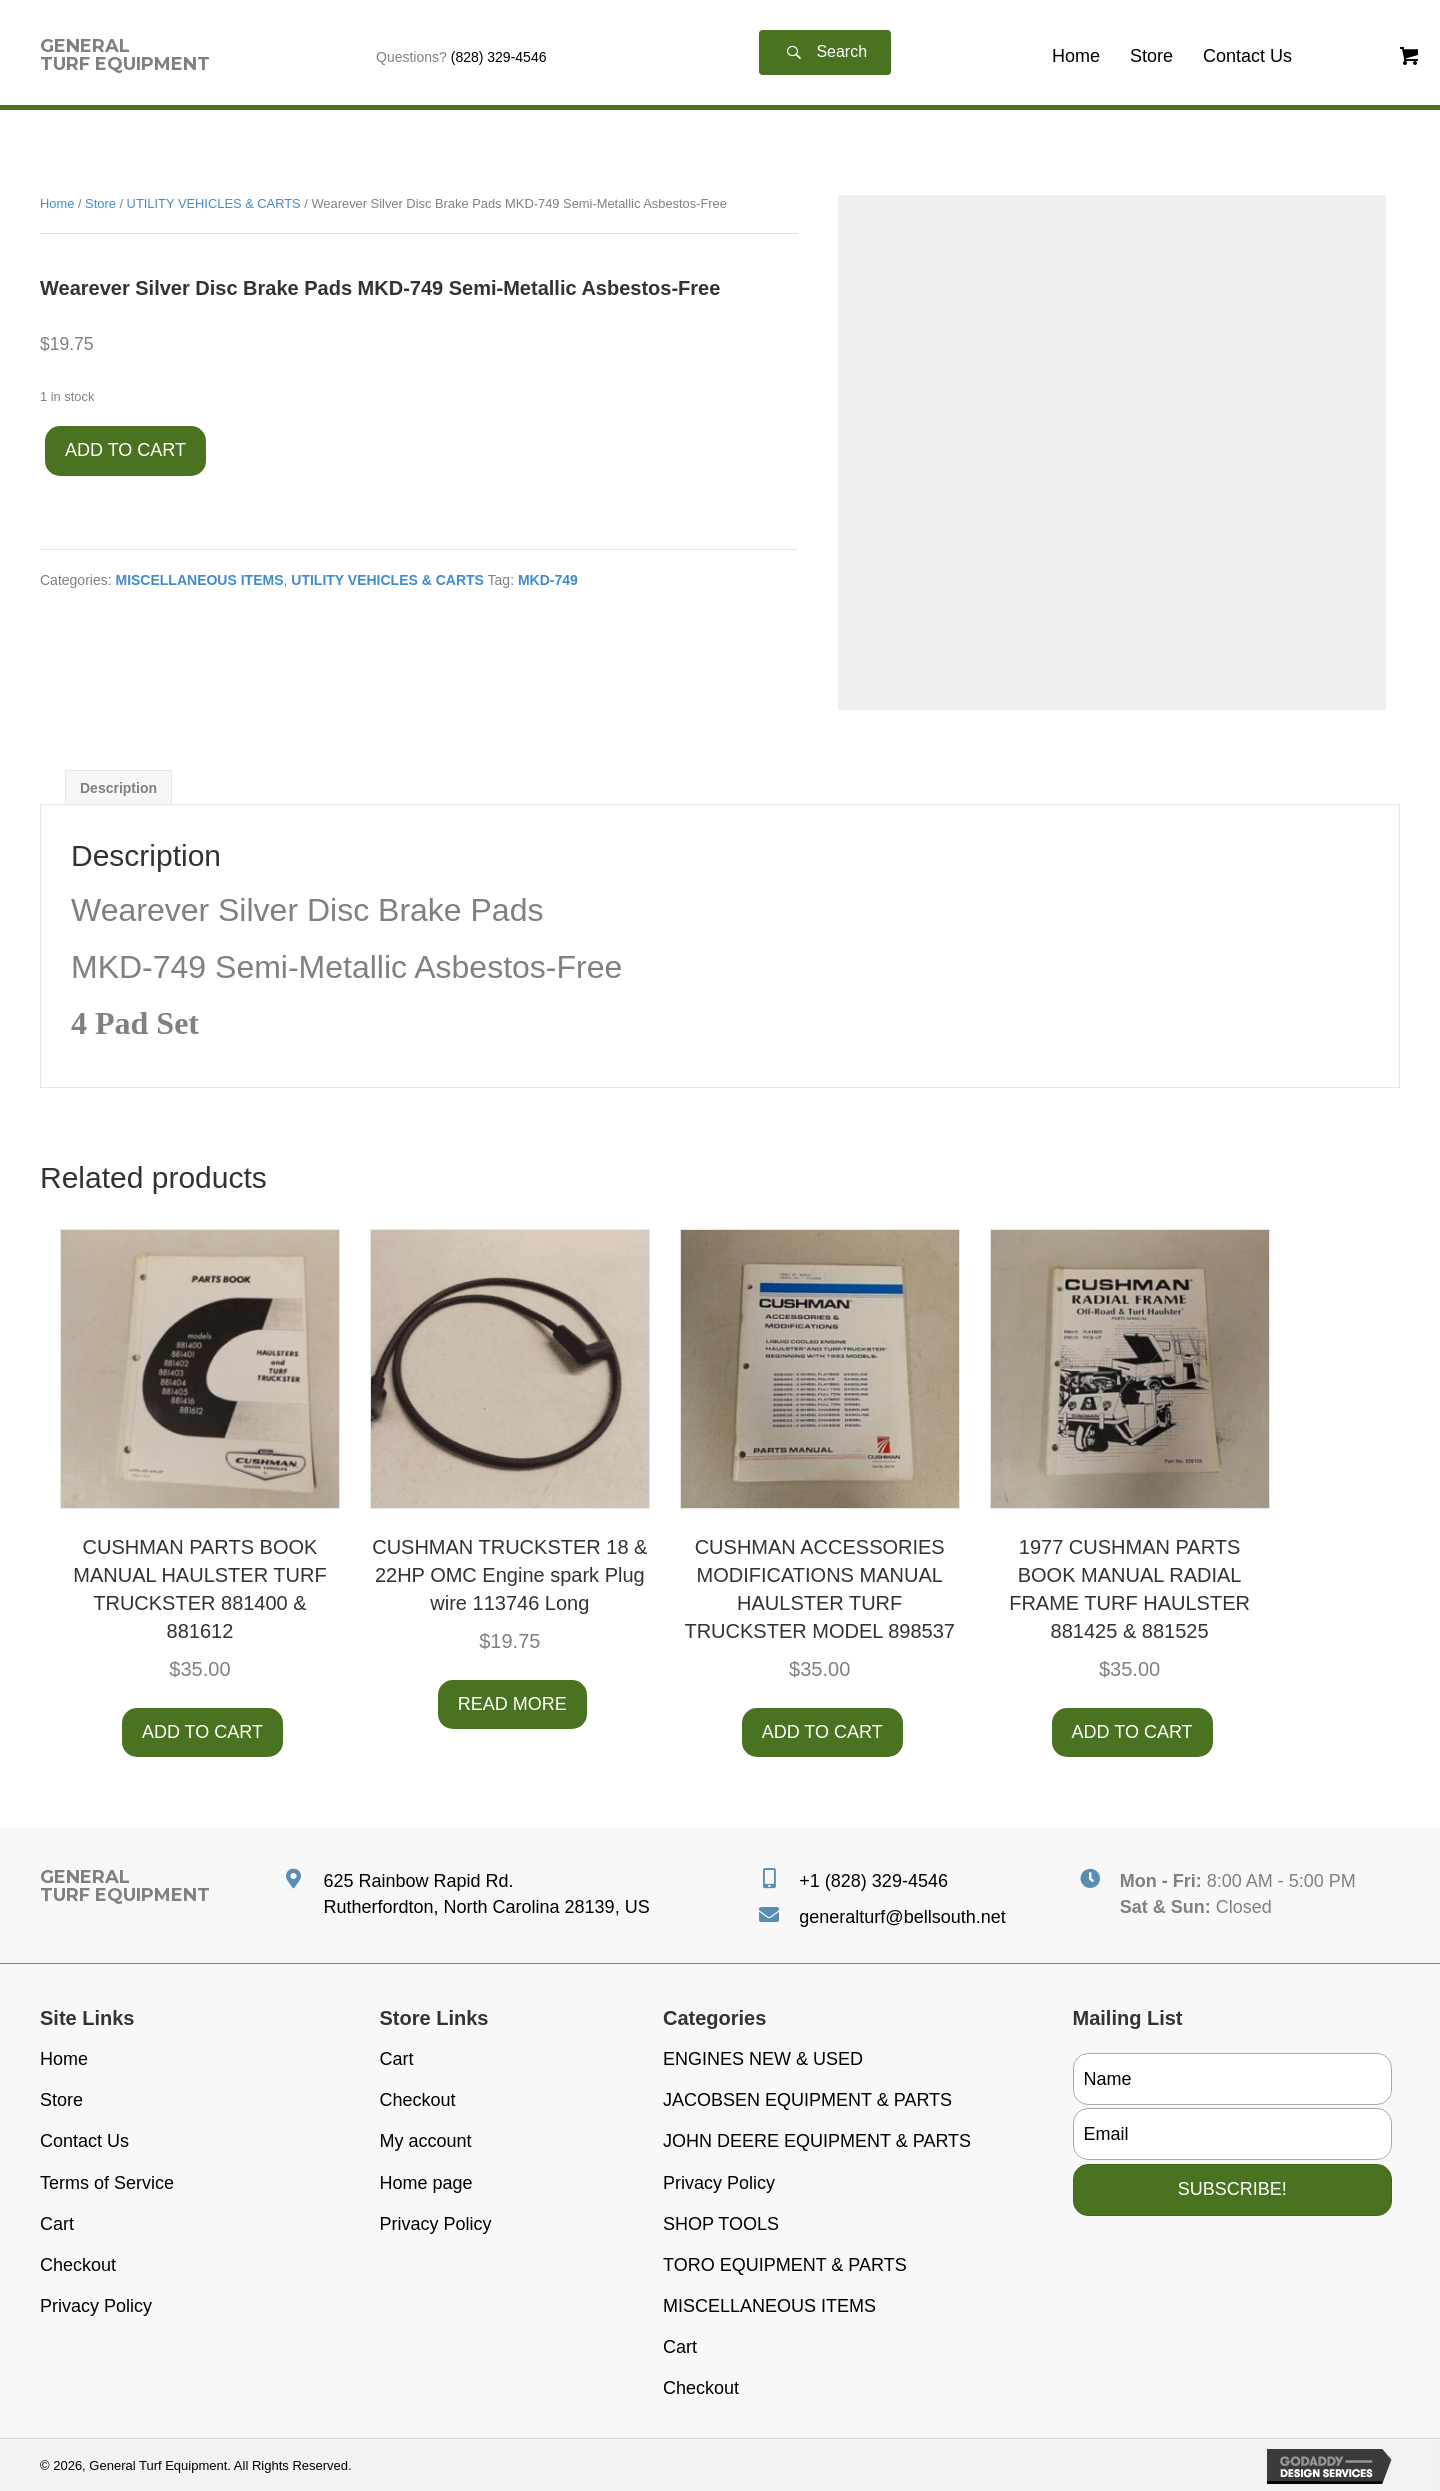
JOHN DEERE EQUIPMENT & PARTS (817, 2141)
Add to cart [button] (202, 1732)
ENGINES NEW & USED (763, 2059)
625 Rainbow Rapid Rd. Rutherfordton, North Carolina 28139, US (486, 1894)
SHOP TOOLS (721, 2224)
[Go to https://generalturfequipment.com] (125, 55)
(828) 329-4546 (499, 57)
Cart (57, 2224)
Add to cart (125, 450)
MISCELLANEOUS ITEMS (199, 580)
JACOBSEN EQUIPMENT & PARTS (807, 2100)
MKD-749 (548, 580)
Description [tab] (118, 788)
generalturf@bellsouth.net (902, 1917)
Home (57, 203)
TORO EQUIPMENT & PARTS (785, 2265)
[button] (825, 52)
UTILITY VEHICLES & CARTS (214, 203)
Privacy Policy (96, 2306)
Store (100, 203)
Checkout (78, 2265)
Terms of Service (107, 2183)
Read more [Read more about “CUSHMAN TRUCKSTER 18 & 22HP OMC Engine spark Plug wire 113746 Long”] (512, 1704)
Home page (426, 2183)
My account (426, 2141)
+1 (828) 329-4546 (873, 1881)
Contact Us (84, 2141)
